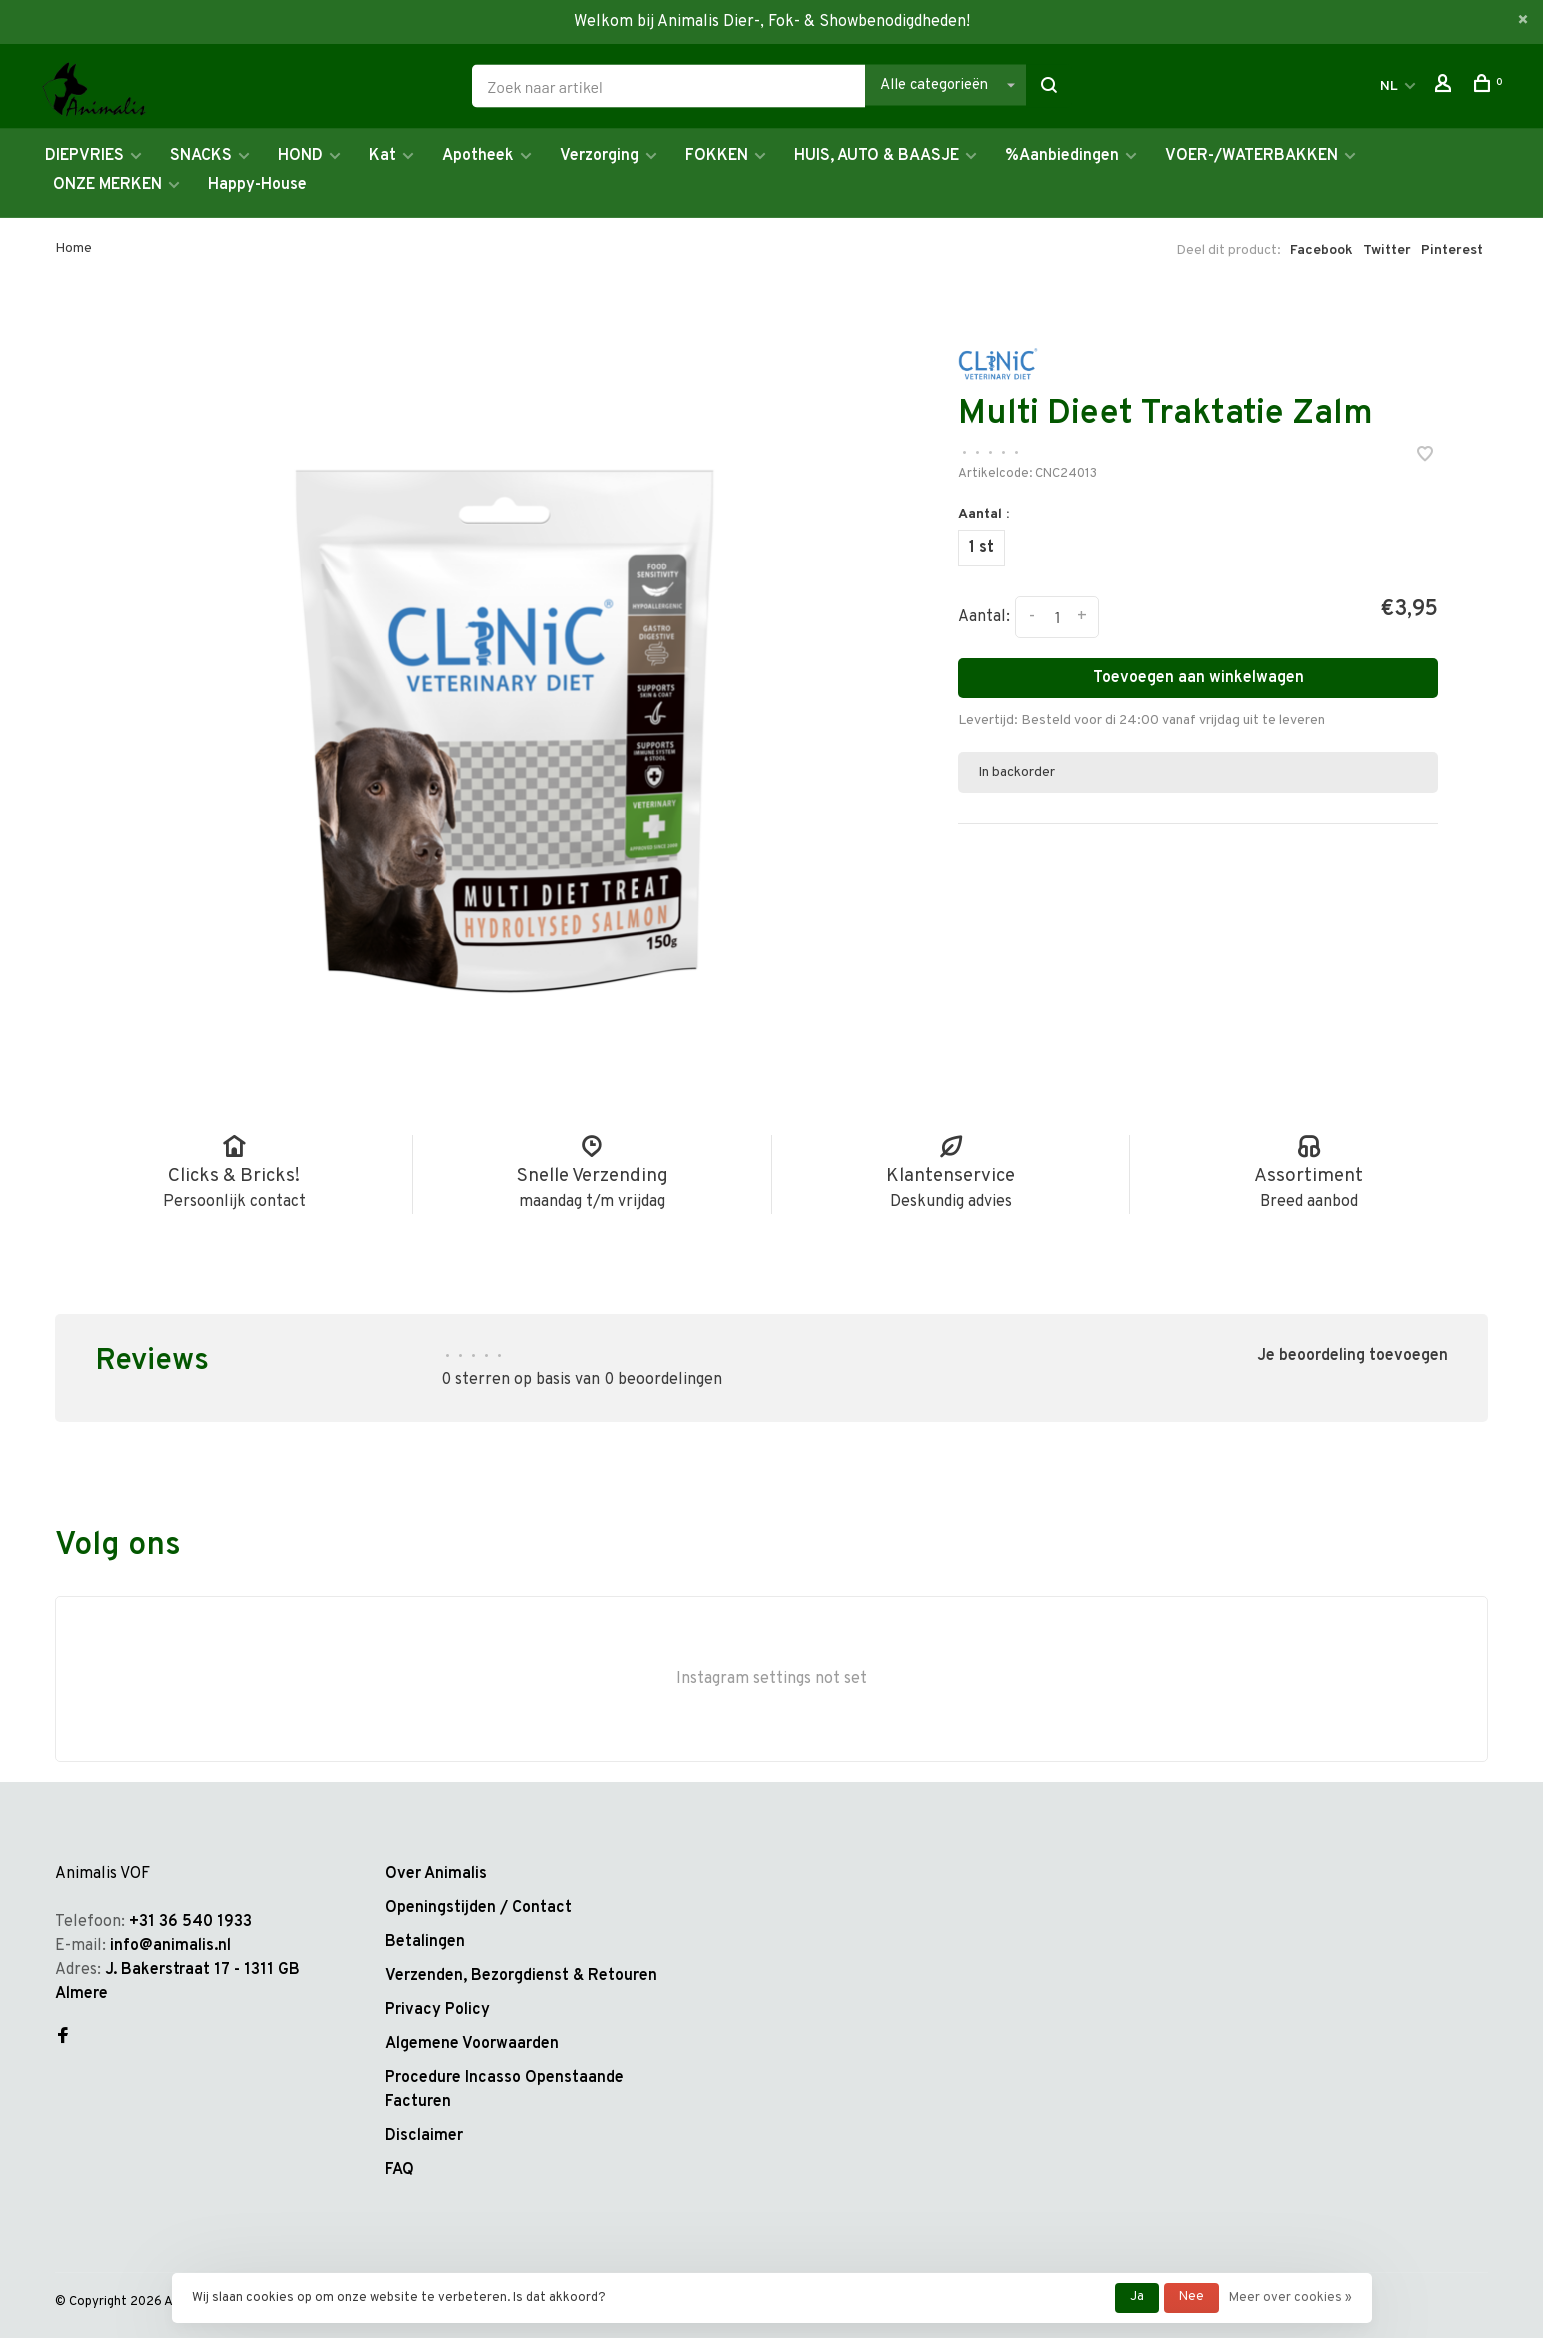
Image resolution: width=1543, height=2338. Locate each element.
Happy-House (257, 185)
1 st (981, 548)
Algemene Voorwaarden (472, 2044)
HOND (300, 156)
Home (73, 248)
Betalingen (425, 1942)
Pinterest (1452, 250)
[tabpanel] (504, 684)
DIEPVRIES (84, 156)
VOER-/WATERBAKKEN (1251, 156)
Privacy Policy (437, 2010)
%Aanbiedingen (1062, 156)
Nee (1191, 2297)
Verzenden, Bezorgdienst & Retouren (521, 1976)
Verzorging (599, 156)
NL (1389, 86)
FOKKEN (716, 156)
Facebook (1321, 250)
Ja (1137, 2297)
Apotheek (478, 156)
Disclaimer (424, 2136)
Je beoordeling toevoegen (1352, 1356)
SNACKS (201, 156)
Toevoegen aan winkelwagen (1198, 678)
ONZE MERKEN (107, 185)
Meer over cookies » (1290, 2298)
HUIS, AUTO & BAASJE (876, 156)
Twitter (1387, 250)
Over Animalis (436, 1874)
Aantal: (984, 617)
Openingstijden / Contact (478, 1908)
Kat (382, 156)
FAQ (399, 2170)
